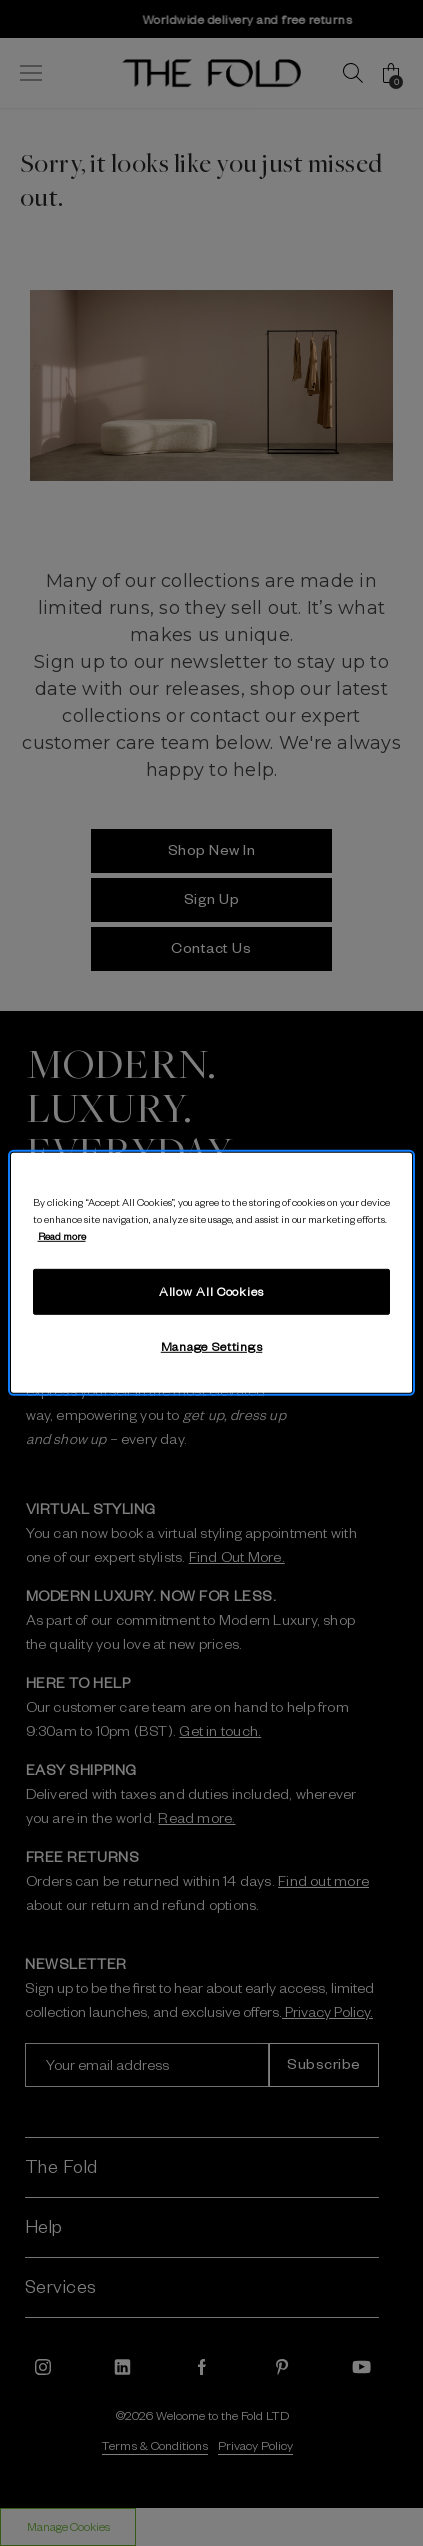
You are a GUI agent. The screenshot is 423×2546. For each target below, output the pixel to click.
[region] (212, 1273)
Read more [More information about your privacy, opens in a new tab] (62, 1235)
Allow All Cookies (211, 1291)
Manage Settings (212, 1346)
